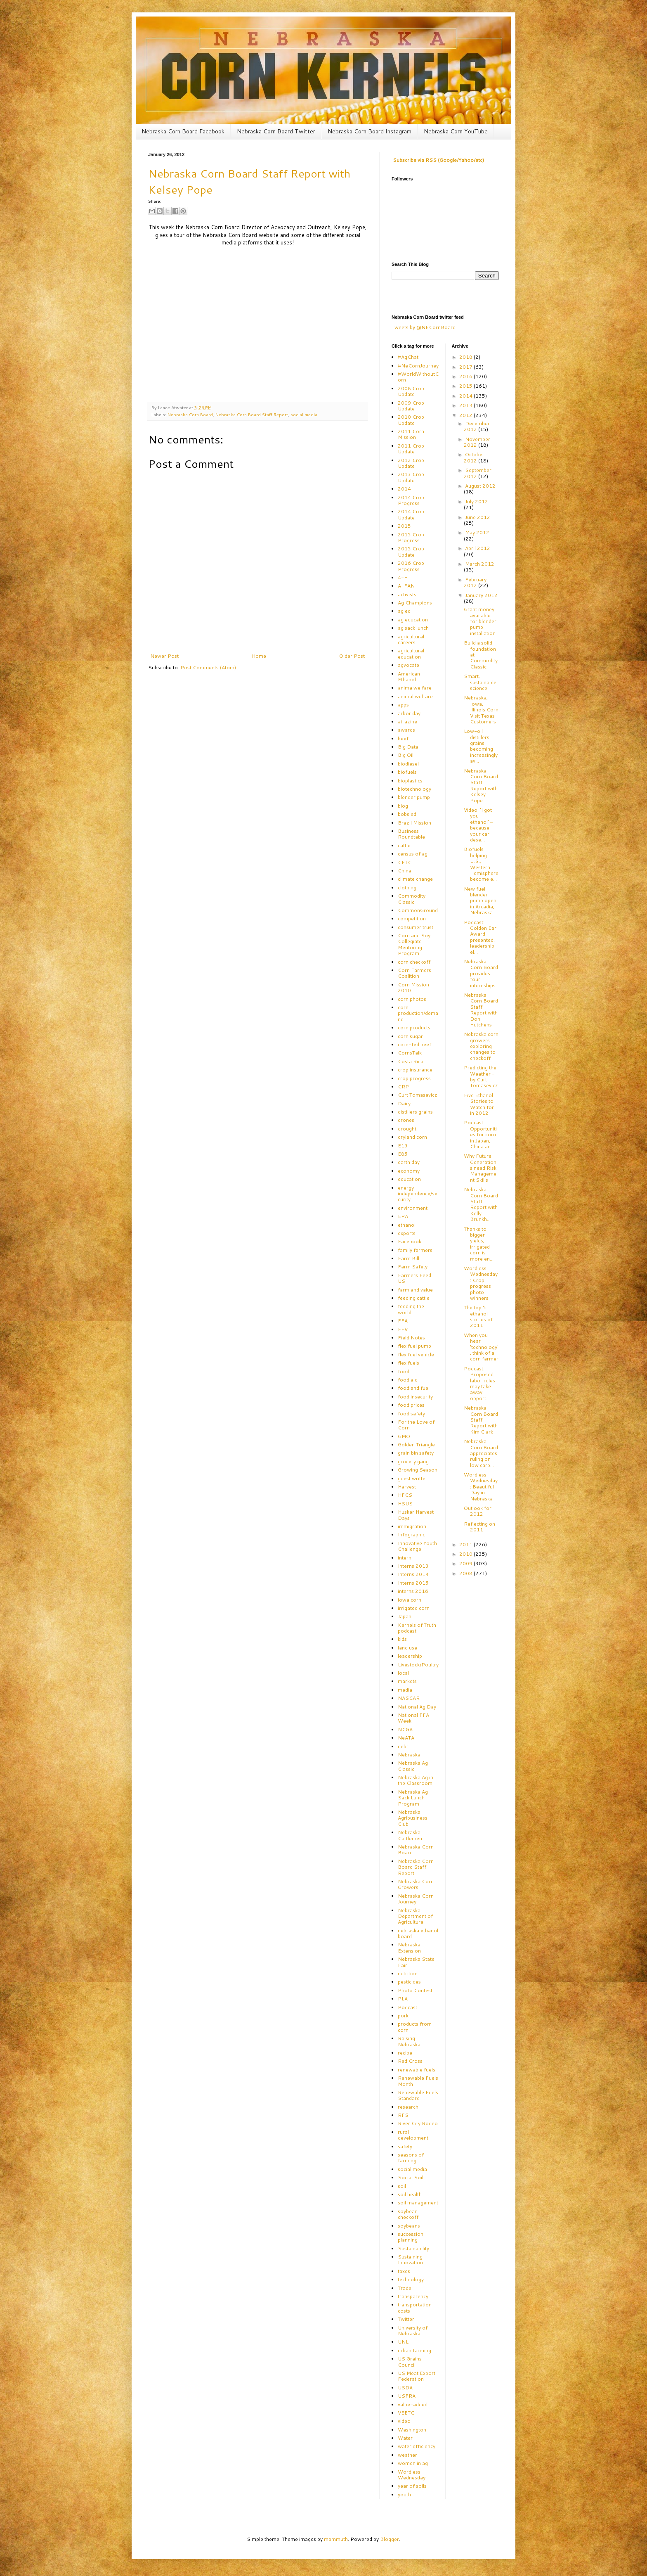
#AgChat (408, 356)
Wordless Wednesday (411, 2474)
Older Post (352, 655)
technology (411, 2279)
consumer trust (415, 927)
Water (405, 2437)
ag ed (404, 610)
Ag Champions (415, 602)
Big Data (408, 746)
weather (407, 2454)
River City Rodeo (418, 2123)
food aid (408, 1379)
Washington (412, 2429)
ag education (413, 619)
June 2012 (477, 517)
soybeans (409, 2225)
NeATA (406, 1737)
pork (403, 2015)
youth (404, 2494)
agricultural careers (411, 639)
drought (407, 1128)
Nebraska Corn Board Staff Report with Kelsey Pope (481, 785)
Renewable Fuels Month (418, 2080)
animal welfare (415, 696)
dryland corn (412, 1136)
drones (406, 1119)
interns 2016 (413, 1591)
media (405, 1689)
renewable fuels (416, 2069)
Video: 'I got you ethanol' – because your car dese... (478, 824)
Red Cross (410, 2060)
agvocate (408, 664)
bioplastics (410, 780)
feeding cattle (414, 1297)
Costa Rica (410, 1061)
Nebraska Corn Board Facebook (183, 131)
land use (407, 1647)
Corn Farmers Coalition (414, 973)
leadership (410, 1655)
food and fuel (414, 1387)
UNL (403, 2341)
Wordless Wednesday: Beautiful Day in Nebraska (481, 1486)
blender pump (414, 797)
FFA (403, 1320)
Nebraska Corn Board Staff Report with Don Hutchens (481, 1009)
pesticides (409, 1981)
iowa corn (409, 1599)
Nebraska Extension (409, 1947)
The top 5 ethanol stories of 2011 (478, 1316)
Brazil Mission (414, 822)
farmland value (415, 1289)
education (409, 1179)
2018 (466, 356)
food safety (411, 1413)
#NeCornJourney (418, 365)
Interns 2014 (413, 1574)
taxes (404, 2271)
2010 (466, 1553)
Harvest (407, 1486)
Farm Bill (408, 1258)
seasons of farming (411, 2157)
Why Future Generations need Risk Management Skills (480, 1167)
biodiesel (408, 763)
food (403, 1371)
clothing (407, 887)
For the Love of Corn (416, 1424)
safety (405, 2146)
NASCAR (409, 1698)
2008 (466, 1573)
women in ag (413, 2463)
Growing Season (417, 1469)
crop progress (414, 1078)
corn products (414, 1027)
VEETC (406, 2412)
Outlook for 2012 (477, 1511)
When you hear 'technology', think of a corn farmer (481, 1347)
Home (259, 655)
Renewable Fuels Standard (418, 2095)
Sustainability (413, 2248)
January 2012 (481, 595)
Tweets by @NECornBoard (424, 327)
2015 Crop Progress (411, 537)
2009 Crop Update (411, 405)
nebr (403, 1746)
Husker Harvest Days (416, 1514)
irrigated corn (414, 1607)
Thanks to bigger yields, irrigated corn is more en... (479, 1243)
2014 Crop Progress (411, 500)
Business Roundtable (411, 833)
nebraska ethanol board (418, 1933)
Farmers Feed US (414, 1278)
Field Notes (411, 1337)
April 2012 (477, 548)
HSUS (405, 1503)
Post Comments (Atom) (208, 667)
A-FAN (406, 585)
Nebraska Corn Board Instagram (369, 131)
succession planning (410, 2236)
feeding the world (411, 1309)
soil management (418, 2202)
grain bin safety (416, 1452)
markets (407, 1681)
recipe (405, 2052)
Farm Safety (412, 1266)
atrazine (407, 721)
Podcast (407, 2007)
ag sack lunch (413, 627)
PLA (403, 1998)
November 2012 (477, 442)
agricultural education (411, 653)
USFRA (407, 2395)
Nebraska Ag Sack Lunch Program (413, 1797)
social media (303, 414)
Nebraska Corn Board (190, 414)
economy (409, 1170)
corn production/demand (418, 1013)
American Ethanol (409, 676)
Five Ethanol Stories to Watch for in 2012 (479, 1104)
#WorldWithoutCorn (418, 376)
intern (404, 1557)
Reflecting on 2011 (479, 1526)
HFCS (405, 1494)
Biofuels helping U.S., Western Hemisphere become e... (481, 864)
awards (406, 729)
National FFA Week (413, 1717)
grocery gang (413, 1461)
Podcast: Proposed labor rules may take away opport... (479, 1383)
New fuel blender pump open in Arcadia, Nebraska (480, 900)
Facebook (409, 1241)
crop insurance (415, 1069)
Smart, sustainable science (480, 682)
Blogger (389, 2539)
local (403, 1672)
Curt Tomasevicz (417, 1094)
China (404, 870)
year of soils (412, 2485)
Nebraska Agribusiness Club (412, 1817)
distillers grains (415, 1111)
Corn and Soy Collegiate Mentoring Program (414, 944)
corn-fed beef (414, 1044)
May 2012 (477, 532)
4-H (403, 577)
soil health (410, 2194)
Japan (404, 1616)
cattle (404, 845)
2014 (404, 488)
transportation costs (415, 2307)
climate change (415, 878)
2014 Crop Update (411, 514)
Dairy (404, 1103)
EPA (403, 1216)
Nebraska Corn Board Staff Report (251, 414)
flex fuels (408, 1362)
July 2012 (476, 501)
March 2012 (479, 563)
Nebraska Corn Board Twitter (276, 131)
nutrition (408, 1973)
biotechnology (414, 788)
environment (412, 1207)
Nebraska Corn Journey (416, 1898)
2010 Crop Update (411, 419)
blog (403, 805)
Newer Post (164, 655)
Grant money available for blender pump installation (480, 621)
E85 (403, 1153)
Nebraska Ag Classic (413, 1765)
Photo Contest (415, 1990)
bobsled (407, 814)
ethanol (407, 1224)
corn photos (412, 998)
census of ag (412, 853)
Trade (404, 2288)
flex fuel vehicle (416, 1354)
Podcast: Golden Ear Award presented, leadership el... (480, 937)
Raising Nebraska (409, 2041)
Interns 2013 (413, 1565)
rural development (413, 2134)
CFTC (404, 862)
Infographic (411, 1534)
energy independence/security (417, 1193)
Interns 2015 (413, 1582)
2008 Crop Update (411, 391)
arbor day (409, 713)
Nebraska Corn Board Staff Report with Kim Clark (481, 1419)
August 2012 (480, 485)
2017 (466, 366)
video (404, 2420)
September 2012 (478, 473)
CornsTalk (410, 1052)
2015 (404, 525)
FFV (403, 1329)
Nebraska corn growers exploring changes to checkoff (481, 1046)
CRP (403, 1086)
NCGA (405, 1729)
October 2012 (474, 457)
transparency (413, 2296)
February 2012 (475, 582)
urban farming (414, 2350)
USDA (405, 2387)
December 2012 (477, 426)
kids (402, 1638)
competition (412, 918)
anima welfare (415, 687)
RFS (403, 2115)
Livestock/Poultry (418, 1664)
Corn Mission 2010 (413, 987)
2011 (466, 1544)
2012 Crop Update (411, 463)
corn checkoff (414, 961)
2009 (466, 1563)
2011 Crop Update (411, 448)
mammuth (336, 2539)
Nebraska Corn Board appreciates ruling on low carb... (481, 1453)
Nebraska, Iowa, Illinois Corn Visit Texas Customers (481, 709)
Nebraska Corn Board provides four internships (481, 973)
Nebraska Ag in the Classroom (415, 1780)
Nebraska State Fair (416, 1961)
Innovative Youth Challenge (417, 1546)
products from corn (415, 2026)
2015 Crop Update (411, 551)
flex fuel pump (414, 1345)
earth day (409, 1162)
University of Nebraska (412, 2330)
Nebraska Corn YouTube (456, 131)
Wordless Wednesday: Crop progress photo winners (481, 1283)
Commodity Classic (411, 898)
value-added (412, 2404)
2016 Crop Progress (411, 565)
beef (403, 738)
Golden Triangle (416, 1444)
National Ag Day (417, 1706)
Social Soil (410, 2177)
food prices (411, 1404)
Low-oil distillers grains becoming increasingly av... (481, 746)
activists (407, 594)
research (408, 2106)
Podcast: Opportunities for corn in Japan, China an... (480, 1134)
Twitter (406, 2318)
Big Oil (405, 754)
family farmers (415, 1250)
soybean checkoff (408, 2214)
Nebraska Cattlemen (410, 1835)
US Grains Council (410, 2361)
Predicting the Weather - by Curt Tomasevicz (481, 1076)
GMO (404, 1436)
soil (402, 2186)
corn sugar (410, 1036)
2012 (466, 415)
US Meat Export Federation (416, 2376)
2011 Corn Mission (411, 434)
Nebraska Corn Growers (416, 1884)
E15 (403, 1145)
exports (407, 1233)
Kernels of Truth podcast (417, 1627)
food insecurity (415, 1396)
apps (403, 704)
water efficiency (416, 2446)
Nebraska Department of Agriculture (415, 1916)
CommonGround (418, 910)
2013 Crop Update (411, 477)
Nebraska (409, 1754)
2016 (466, 376)
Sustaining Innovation (410, 2259)
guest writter (412, 1478)
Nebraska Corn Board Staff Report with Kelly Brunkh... (481, 1204)
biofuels (407, 771)
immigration (412, 1526)
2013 (466, 405)
